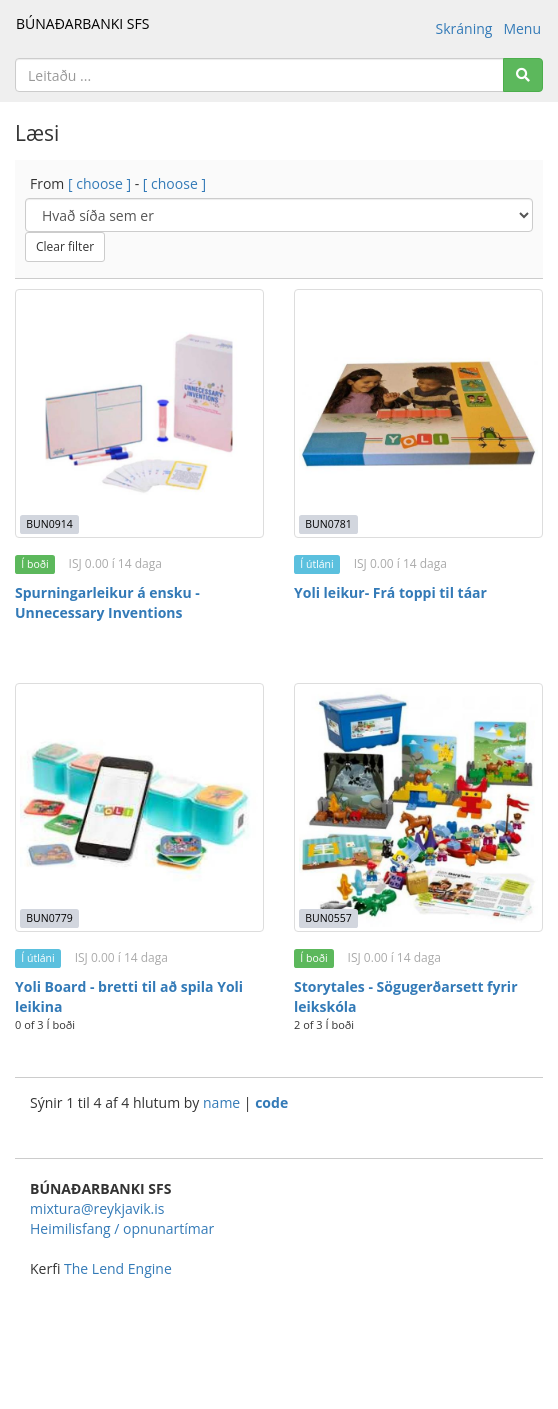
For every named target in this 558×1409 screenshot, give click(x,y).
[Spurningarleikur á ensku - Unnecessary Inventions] (139, 413)
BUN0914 (49, 524)
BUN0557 (328, 918)
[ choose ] (99, 183)
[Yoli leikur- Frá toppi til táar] (418, 413)
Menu (522, 28)
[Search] (523, 75)
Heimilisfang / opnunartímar (122, 1228)
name (223, 1102)
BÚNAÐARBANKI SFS (82, 23)
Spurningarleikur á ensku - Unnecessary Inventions (107, 602)
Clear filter (65, 246)
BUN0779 (49, 918)
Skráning (464, 28)
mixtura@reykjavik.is (97, 1208)
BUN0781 (328, 524)
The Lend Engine (118, 1268)
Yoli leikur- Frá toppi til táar (390, 592)
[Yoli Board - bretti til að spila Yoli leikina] (139, 807)
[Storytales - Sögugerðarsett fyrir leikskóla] (418, 807)
